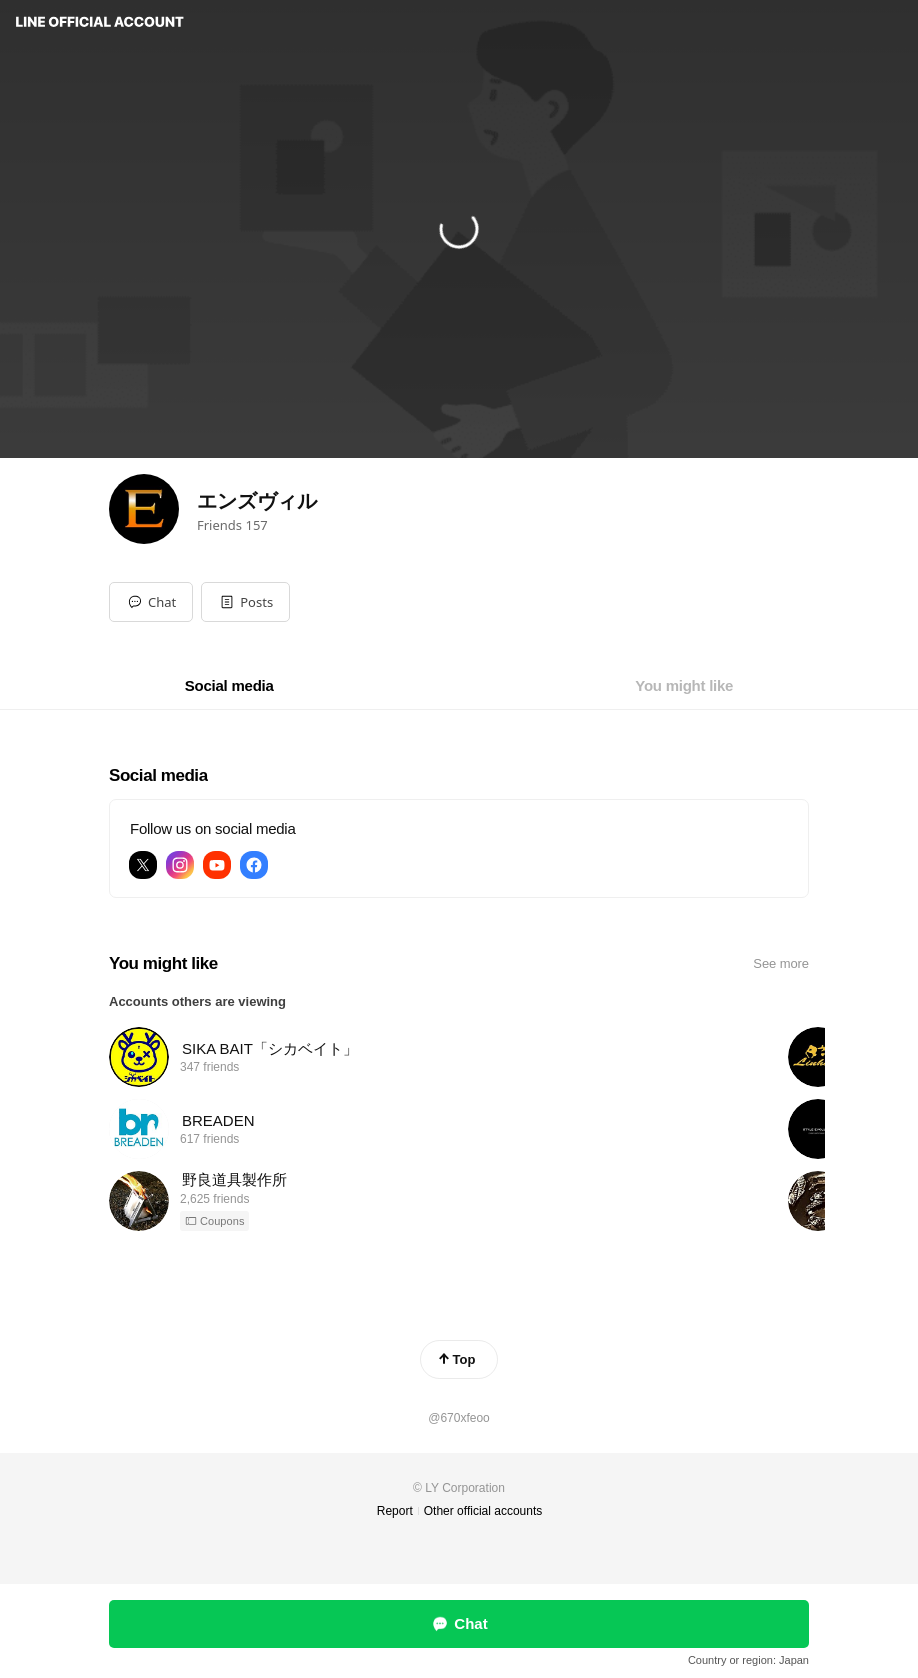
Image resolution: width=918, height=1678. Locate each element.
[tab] (229, 686)
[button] (245, 602)
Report (395, 1511)
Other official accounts (483, 1511)
